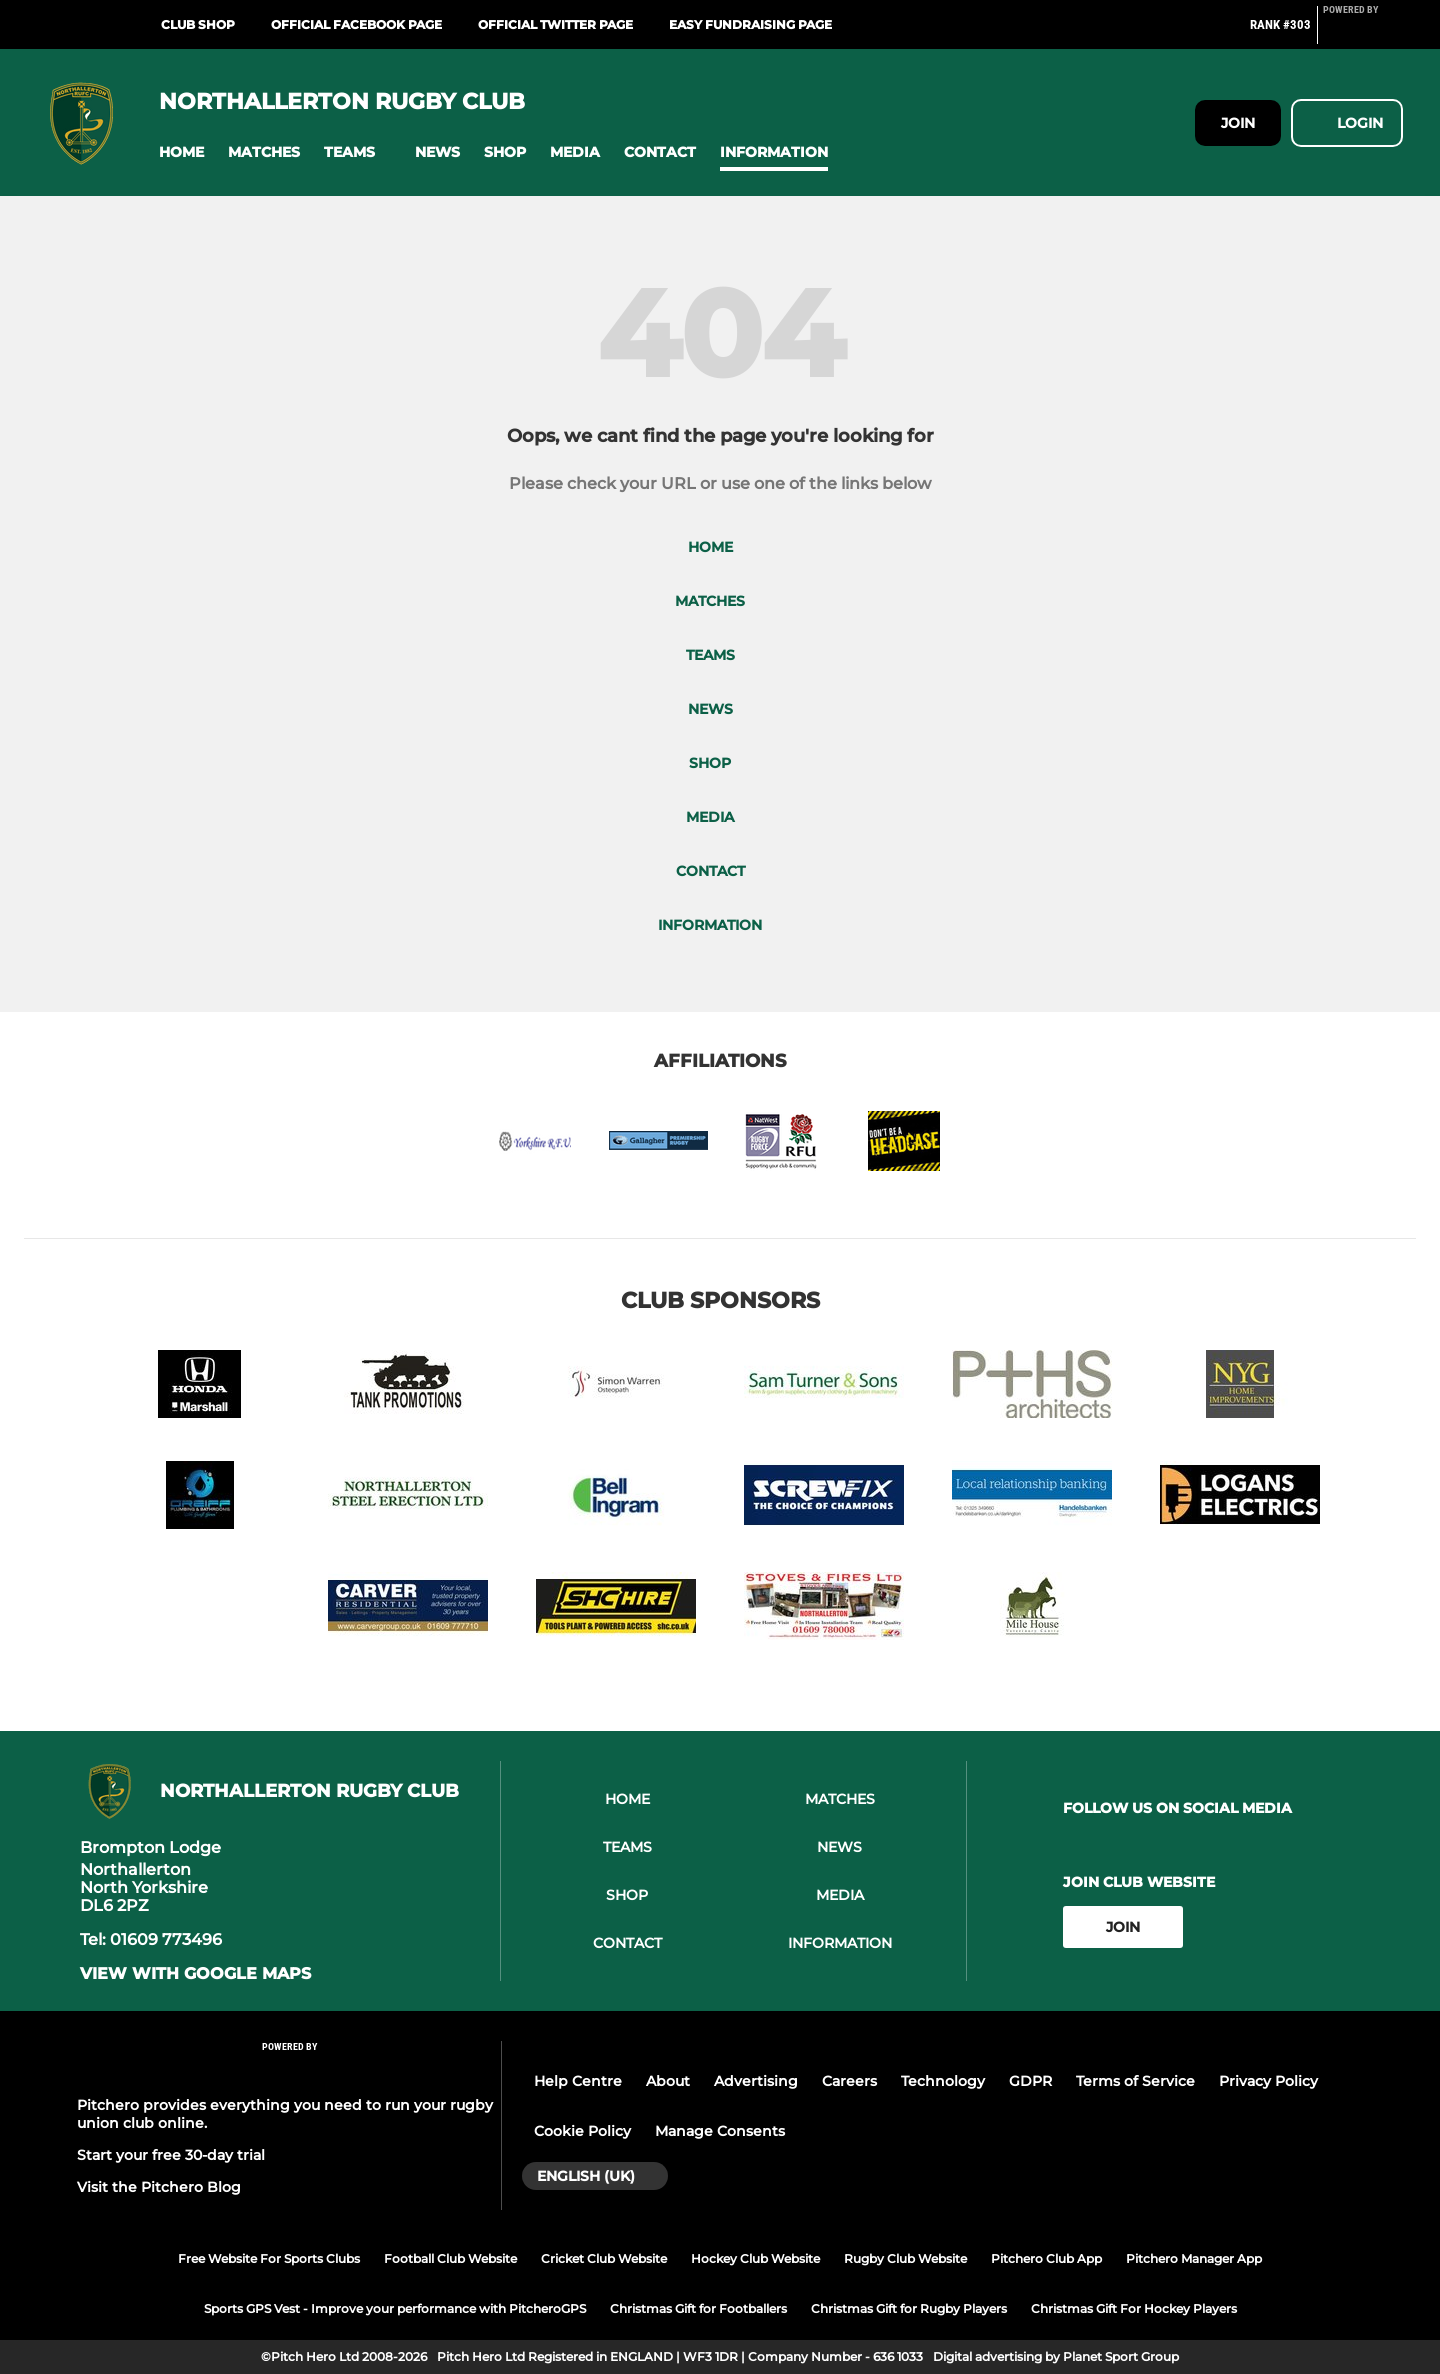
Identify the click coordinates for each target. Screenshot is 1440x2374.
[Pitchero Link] (1363, 33)
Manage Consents (720, 2131)
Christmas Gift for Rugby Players (909, 2308)
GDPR (1030, 2081)
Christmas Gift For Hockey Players (1134, 2308)
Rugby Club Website (905, 2258)
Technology (943, 2081)
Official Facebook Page (356, 24)
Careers (849, 2081)
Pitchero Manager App (1194, 2258)
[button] (181, 152)
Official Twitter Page (555, 24)
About (668, 2081)
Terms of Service (1135, 2081)
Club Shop (198, 24)
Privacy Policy (1268, 2081)
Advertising (756, 2081)
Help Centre (578, 2081)
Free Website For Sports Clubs (269, 2258)
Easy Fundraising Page (750, 24)
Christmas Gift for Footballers (698, 2308)
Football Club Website (450, 2258)
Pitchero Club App (1046, 2258)
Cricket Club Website (604, 2258)
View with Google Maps (195, 1974)
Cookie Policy (582, 2131)
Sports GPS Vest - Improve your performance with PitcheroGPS (395, 2308)
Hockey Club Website (755, 2258)
